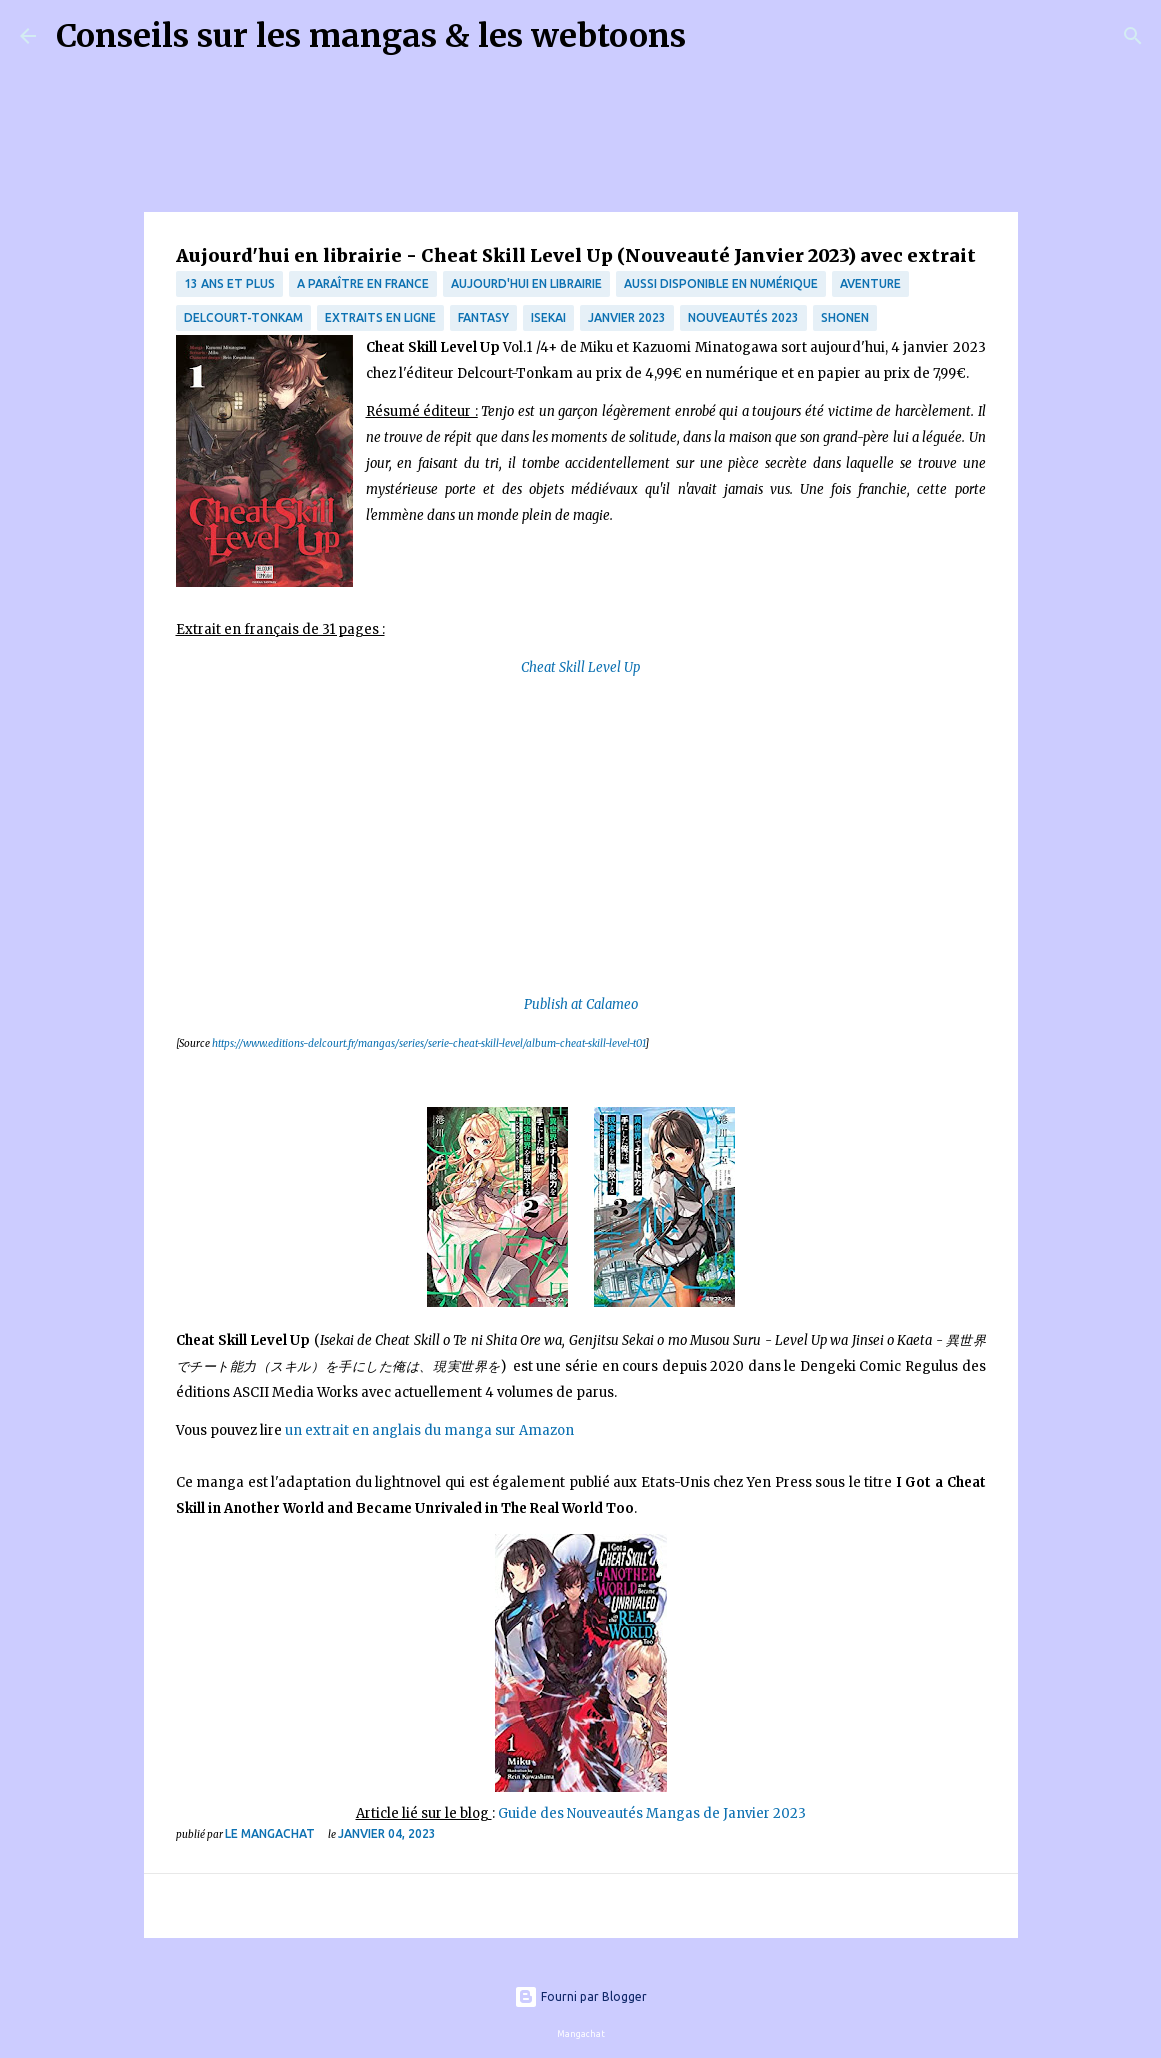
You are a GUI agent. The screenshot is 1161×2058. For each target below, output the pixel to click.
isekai (548, 317)
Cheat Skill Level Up (580, 667)
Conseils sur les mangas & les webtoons (371, 36)
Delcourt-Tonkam (243, 317)
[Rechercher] (714, 36)
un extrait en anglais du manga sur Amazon (429, 1430)
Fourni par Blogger (580, 1996)
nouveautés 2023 (743, 317)
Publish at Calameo (581, 1004)
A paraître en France (363, 283)
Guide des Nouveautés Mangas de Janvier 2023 (652, 1813)
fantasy (483, 317)
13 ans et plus (229, 283)
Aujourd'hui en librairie (526, 283)
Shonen (845, 317)
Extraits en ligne (380, 317)
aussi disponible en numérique (721, 283)
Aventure (870, 283)
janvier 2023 (627, 317)
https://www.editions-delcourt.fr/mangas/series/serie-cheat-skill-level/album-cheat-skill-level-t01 (428, 1043)
